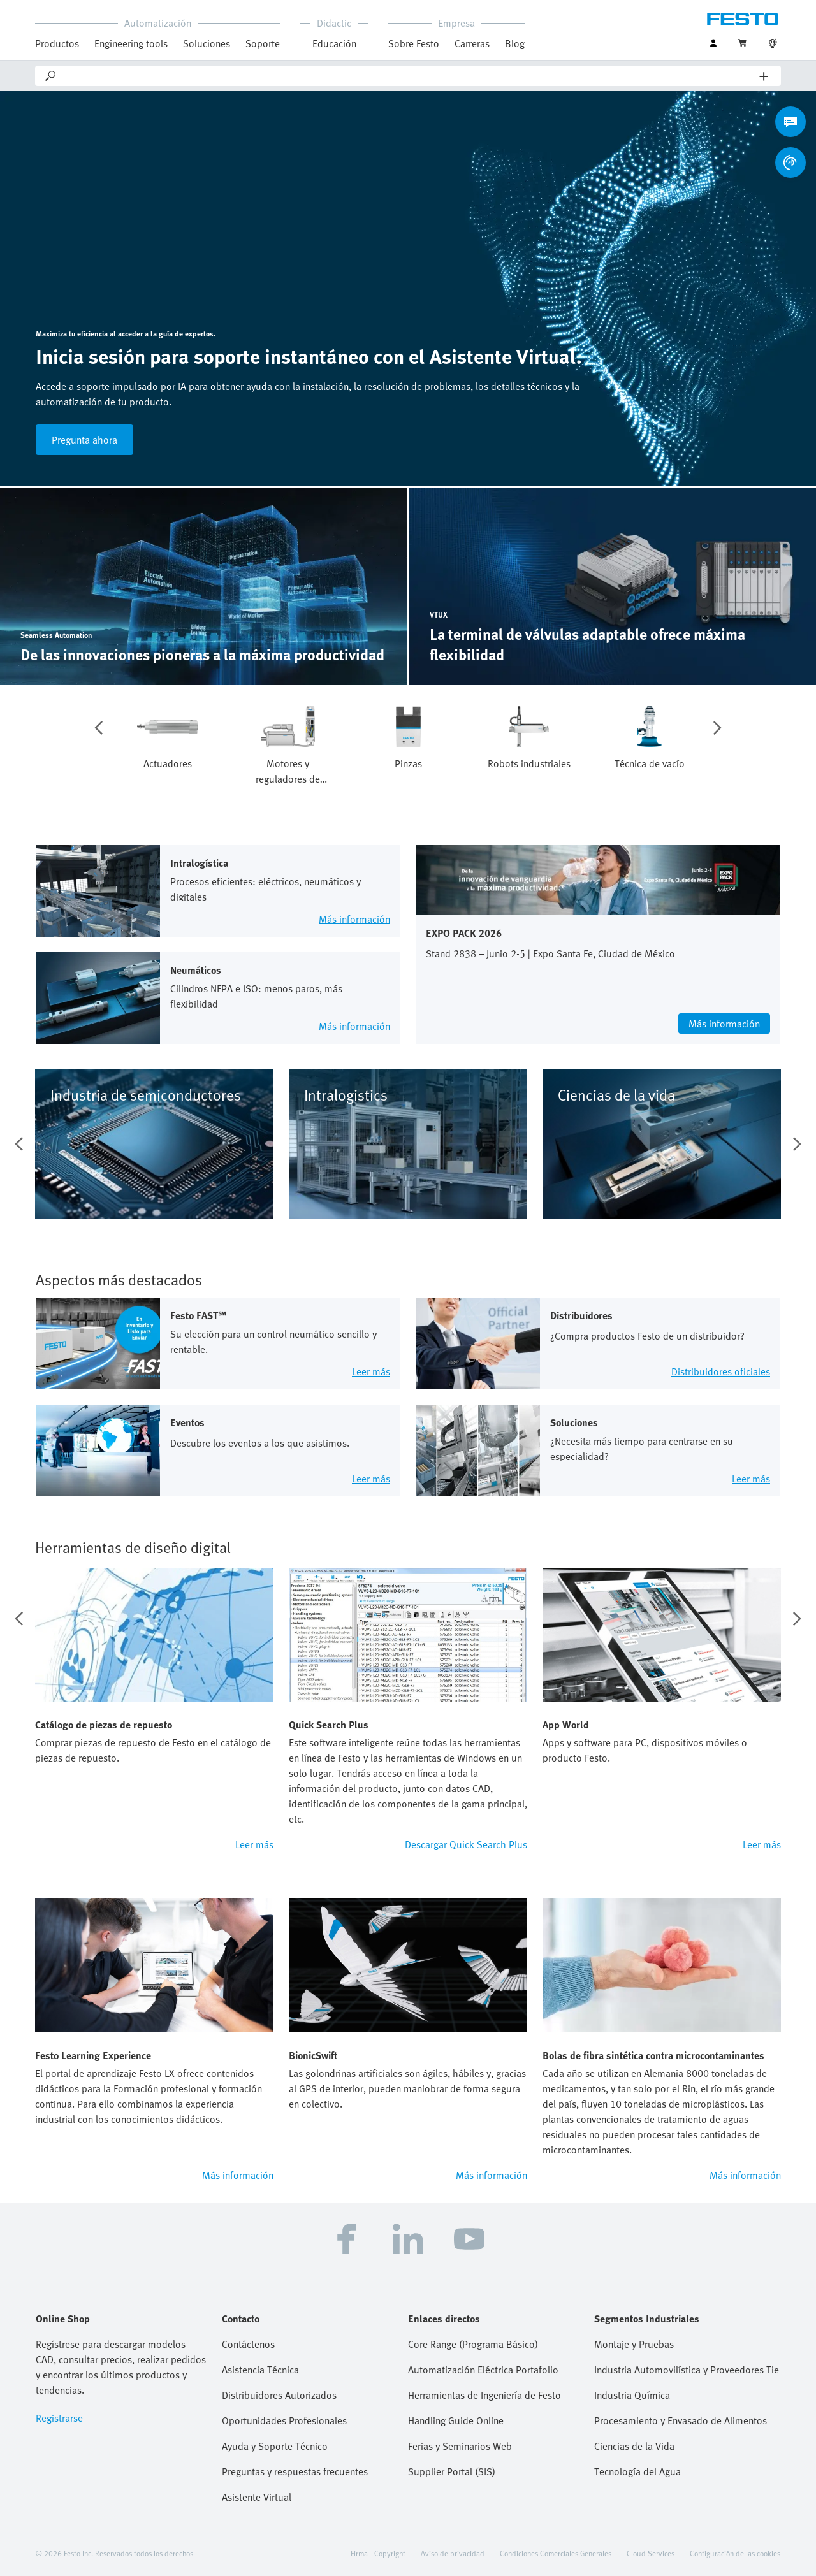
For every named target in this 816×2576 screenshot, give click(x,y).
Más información (237, 2175)
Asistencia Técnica (260, 2369)
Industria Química (632, 2395)
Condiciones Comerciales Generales (555, 2553)
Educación (334, 43)
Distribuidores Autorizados (279, 2395)
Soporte (262, 43)
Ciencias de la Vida (634, 2446)
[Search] (408, 76)
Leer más (254, 1844)
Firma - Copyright (378, 2553)
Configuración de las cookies (735, 2553)
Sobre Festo (413, 43)
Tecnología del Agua (637, 2471)
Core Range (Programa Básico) (473, 2344)
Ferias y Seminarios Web (460, 2446)
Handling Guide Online (456, 2420)
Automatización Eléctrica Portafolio (483, 2369)
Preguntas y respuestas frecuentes (295, 2471)
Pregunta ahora (84, 439)
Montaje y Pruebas (634, 2344)
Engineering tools (131, 43)
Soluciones (206, 43)
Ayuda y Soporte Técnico (275, 2446)
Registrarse (59, 2418)
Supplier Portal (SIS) (451, 2471)
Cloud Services (650, 2553)
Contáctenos (248, 2344)
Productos (57, 43)
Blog (515, 43)
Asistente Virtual (256, 2497)
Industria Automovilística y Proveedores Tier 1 (687, 2369)
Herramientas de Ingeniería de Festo (484, 2395)
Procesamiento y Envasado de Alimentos (680, 2420)
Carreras (472, 43)
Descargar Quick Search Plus (466, 1844)
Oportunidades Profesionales (284, 2420)
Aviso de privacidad (452, 2553)
